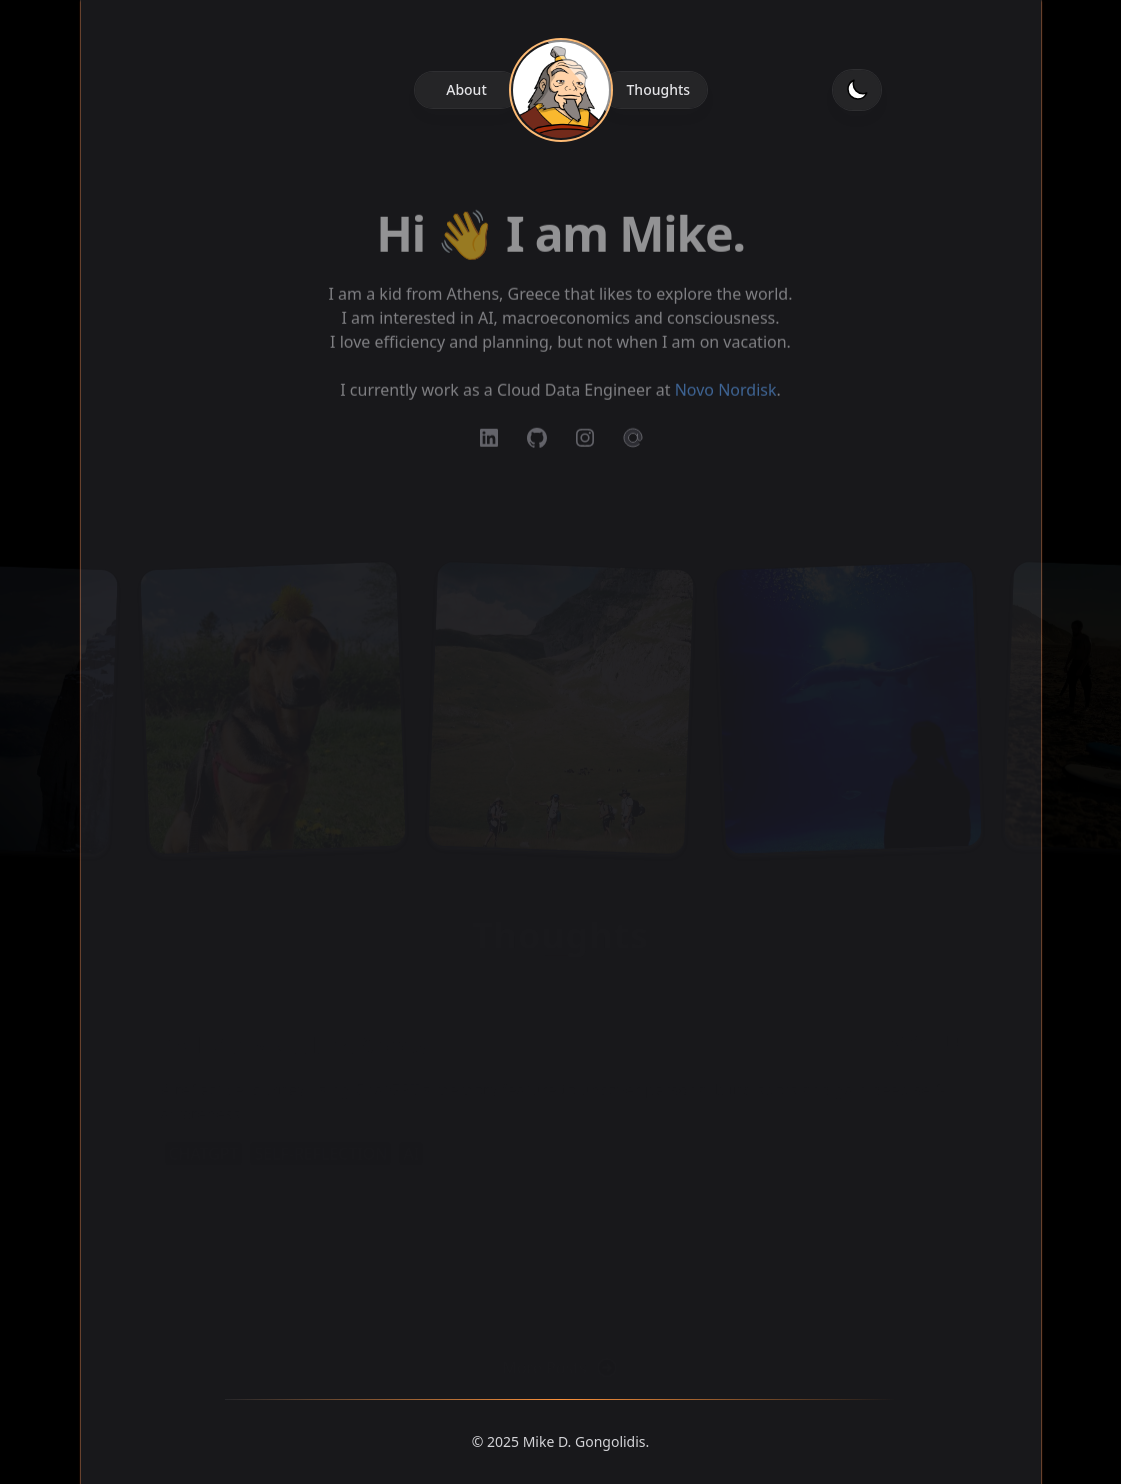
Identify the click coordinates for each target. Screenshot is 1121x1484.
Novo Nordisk (726, 401)
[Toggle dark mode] (857, 90)
